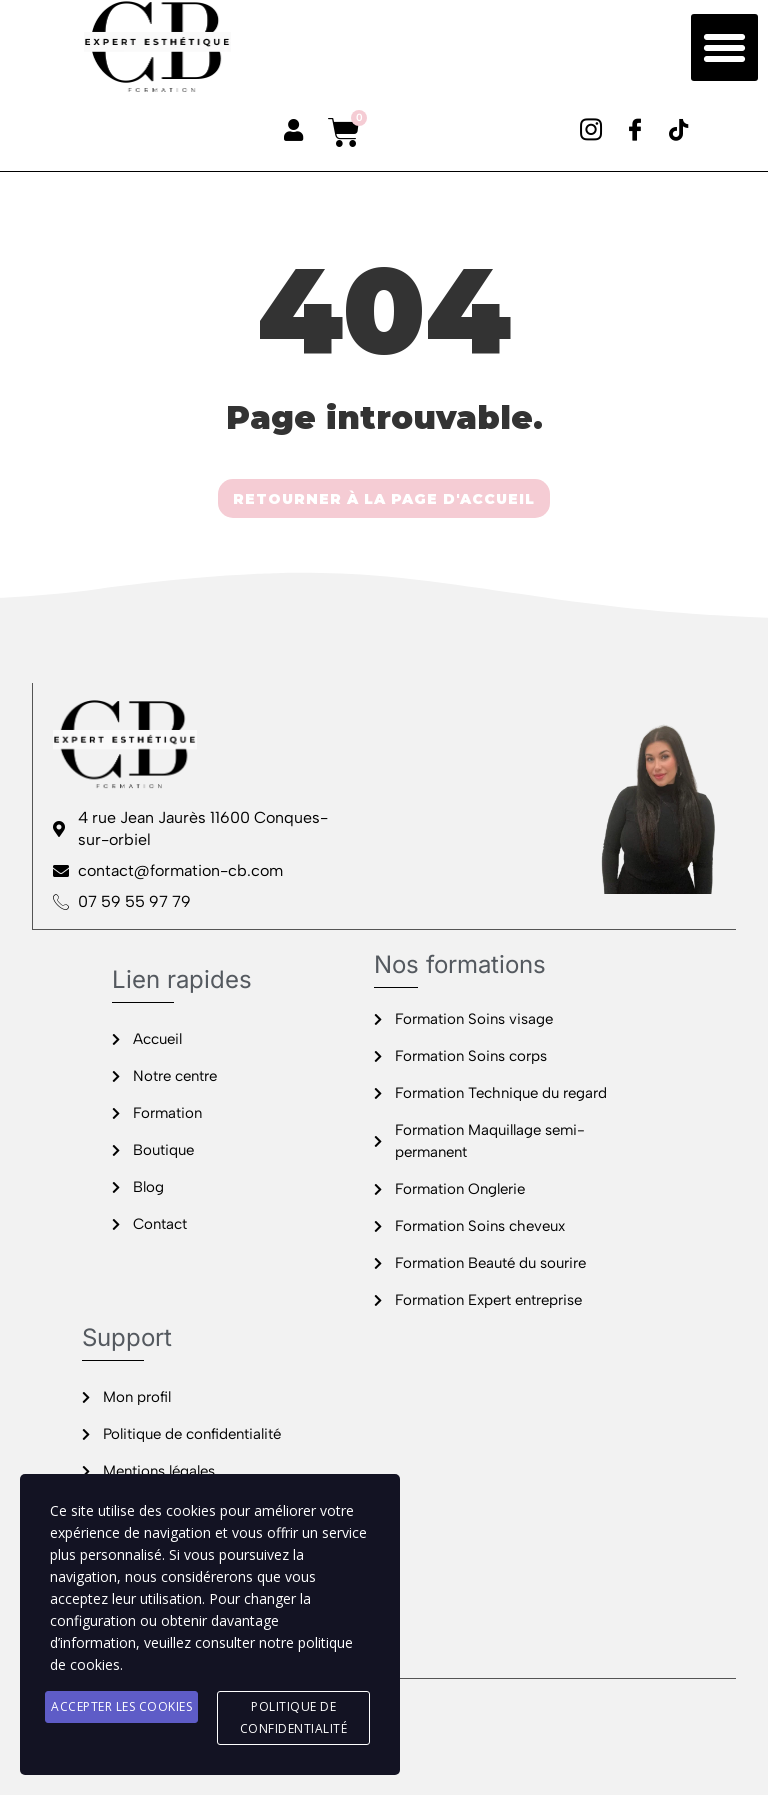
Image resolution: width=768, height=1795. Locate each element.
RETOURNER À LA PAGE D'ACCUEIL (384, 499)
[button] (725, 48)
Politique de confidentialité (294, 1717)
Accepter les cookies (121, 1706)
